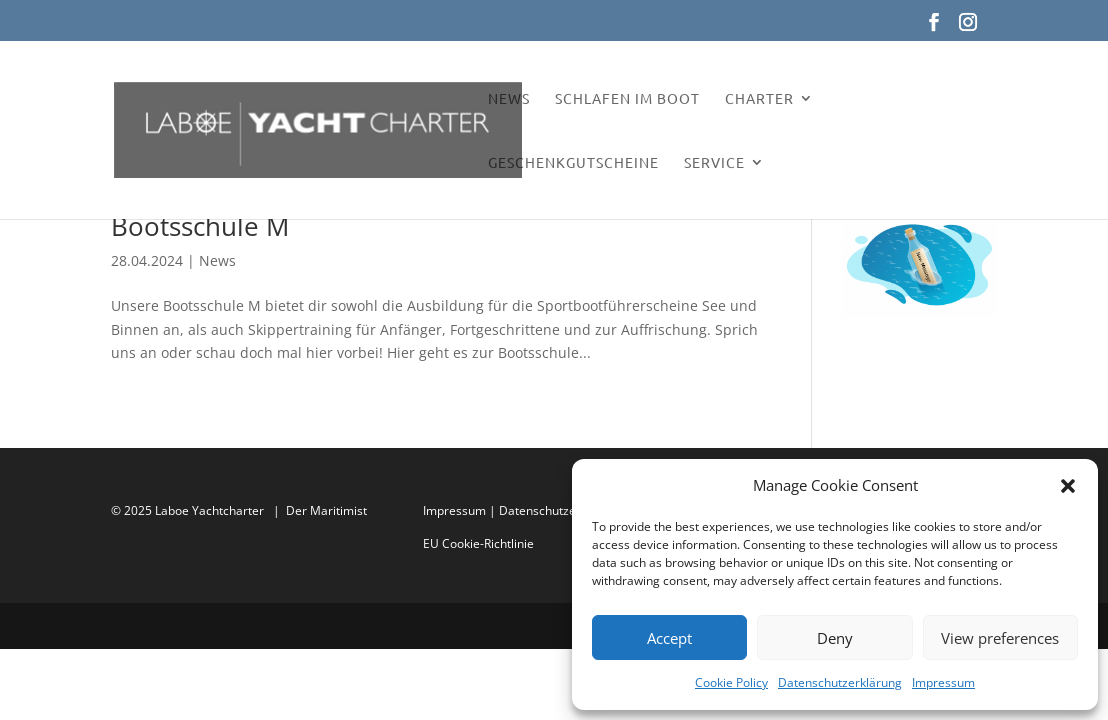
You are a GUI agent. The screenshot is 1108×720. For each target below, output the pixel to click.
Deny (835, 638)
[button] (1068, 486)
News (509, 99)
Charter (759, 99)
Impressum (943, 682)
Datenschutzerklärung (840, 682)
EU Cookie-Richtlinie (478, 543)
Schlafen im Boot (627, 99)
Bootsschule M (200, 226)
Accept (669, 638)
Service (714, 163)
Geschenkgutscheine (573, 163)
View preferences (1000, 638)
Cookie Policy (731, 682)
